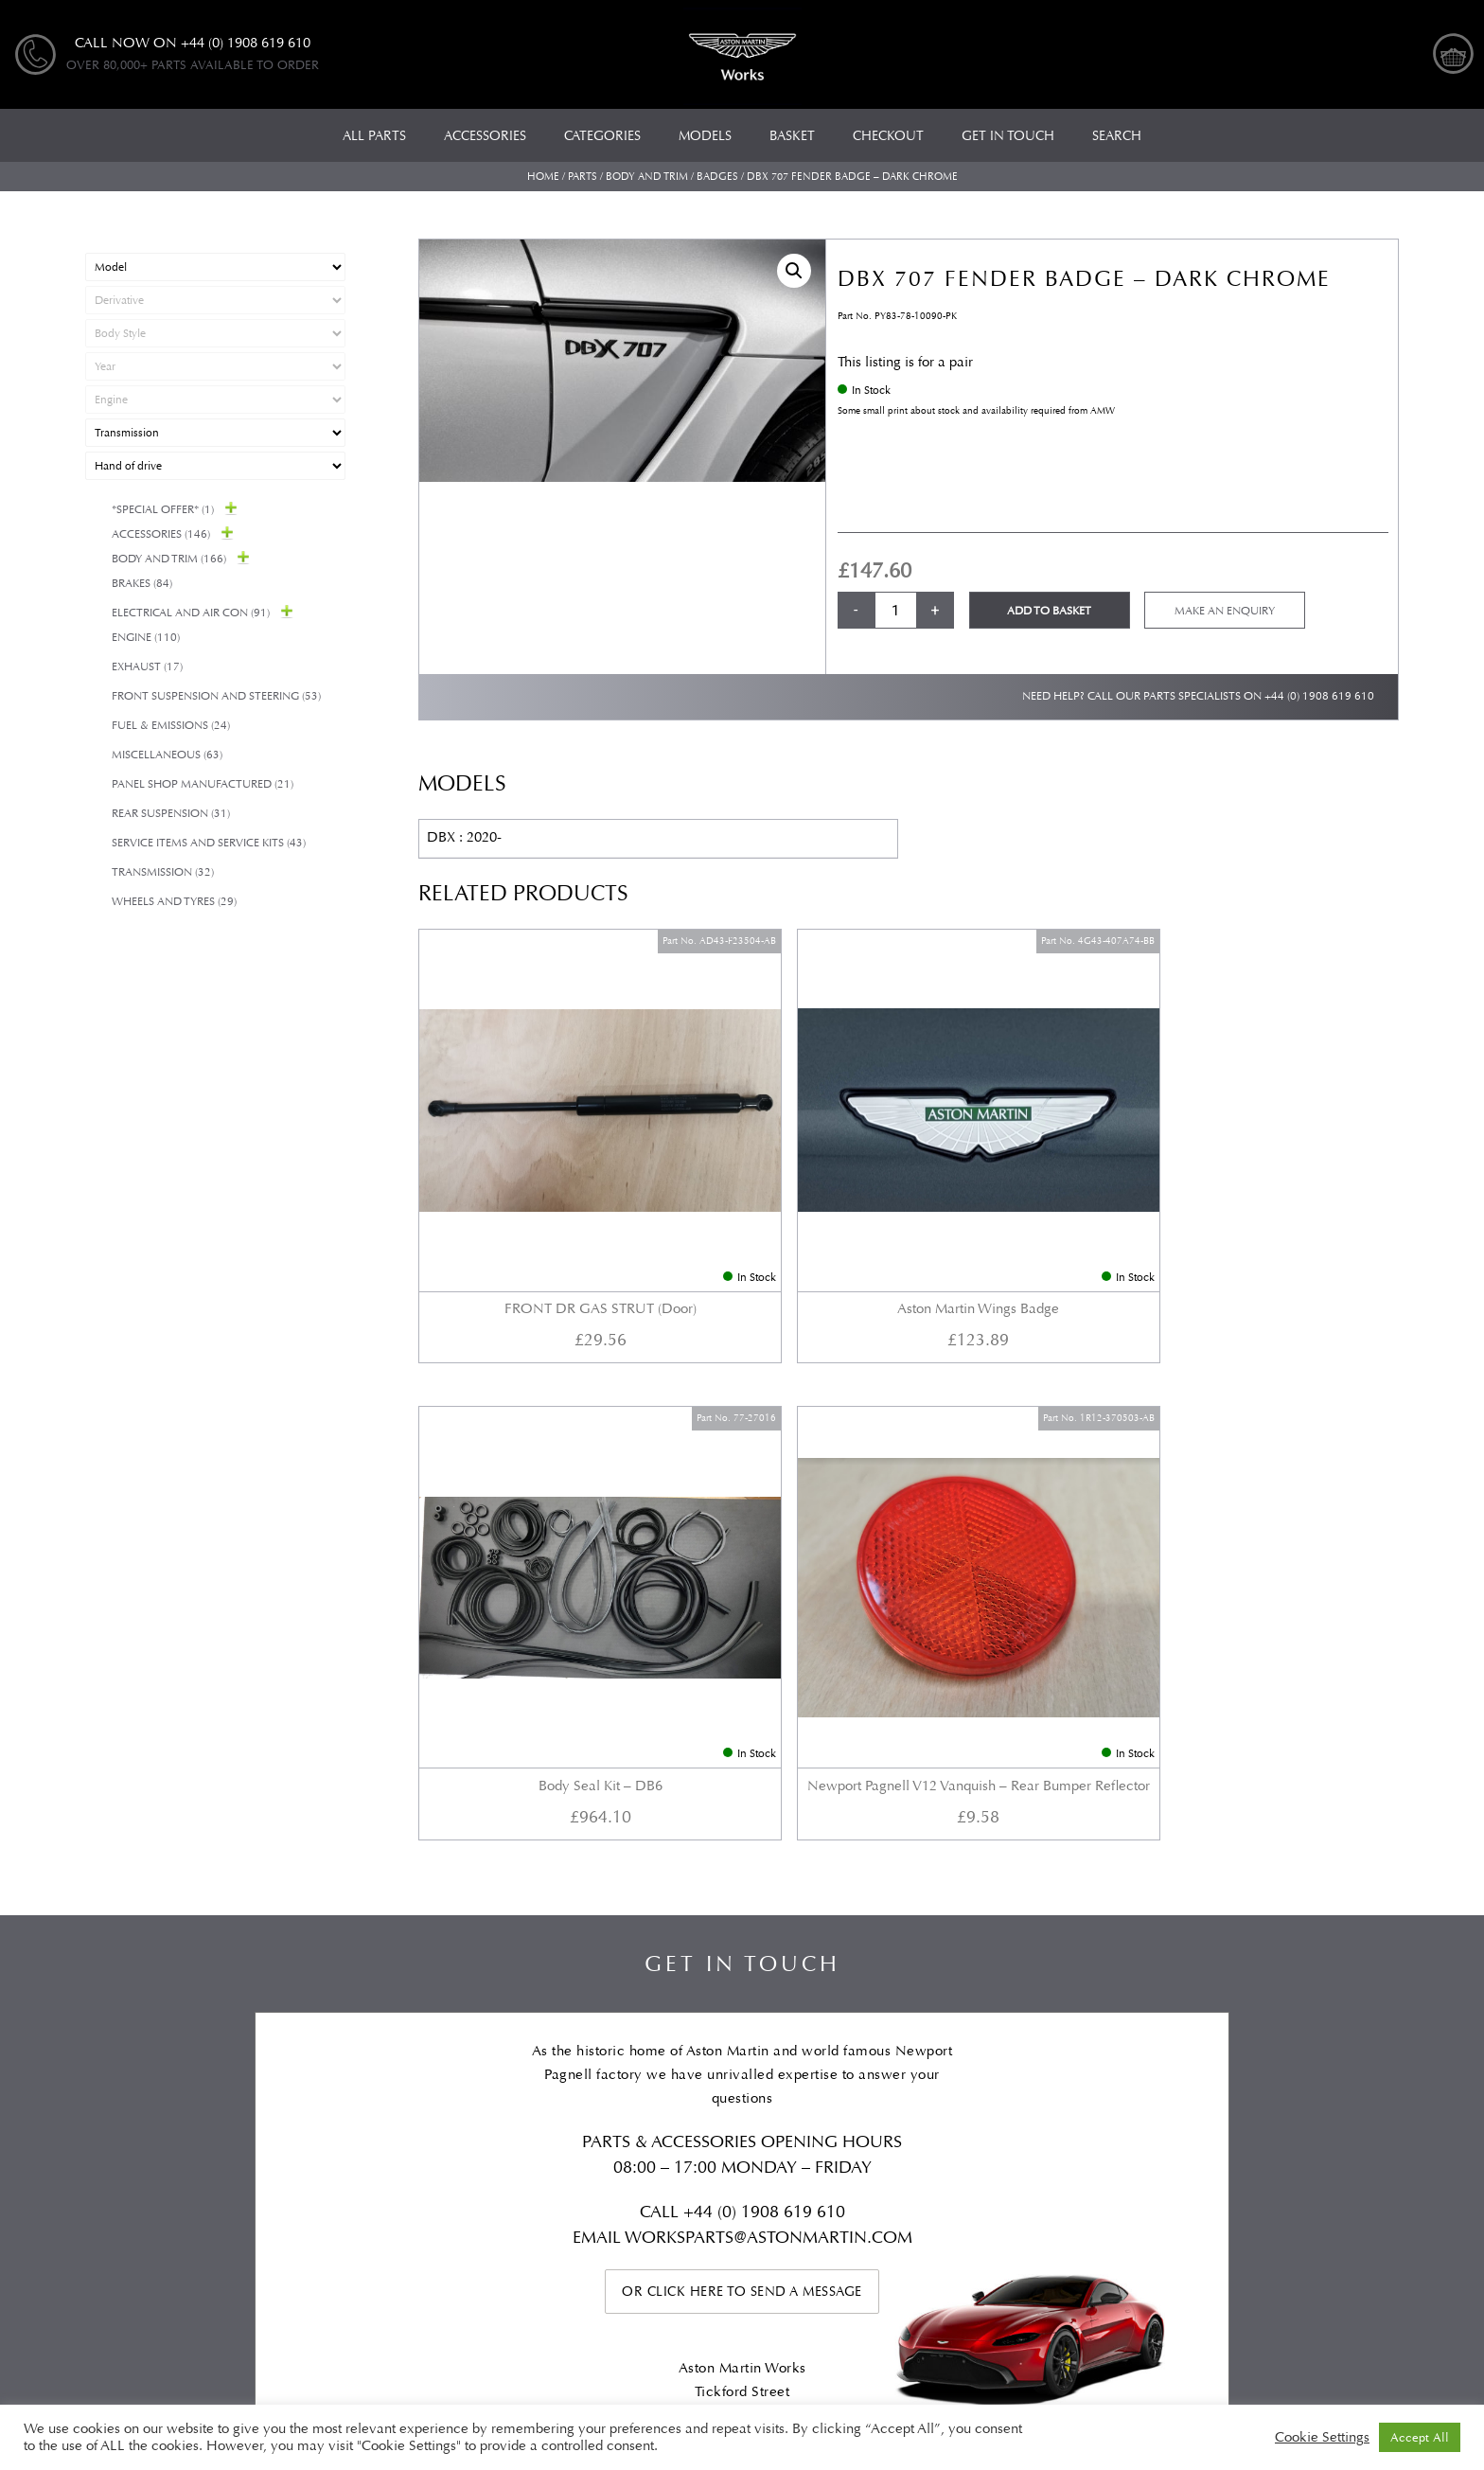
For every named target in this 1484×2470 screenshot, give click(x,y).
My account (1361, 2100)
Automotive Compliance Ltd (677, 2330)
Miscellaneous (167, 755)
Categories (224, 2100)
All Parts (112, 2100)
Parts (582, 176)
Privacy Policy (1021, 2100)
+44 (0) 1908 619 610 (1319, 696)
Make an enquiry (1225, 611)
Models (333, 2100)
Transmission (163, 872)
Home (543, 176)
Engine (146, 638)
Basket (1136, 2100)
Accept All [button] (1419, 2437)
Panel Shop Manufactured (202, 784)
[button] (794, 271)
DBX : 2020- (464, 837)
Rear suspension (171, 814)
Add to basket (1049, 611)
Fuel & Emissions (171, 726)
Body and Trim (647, 176)
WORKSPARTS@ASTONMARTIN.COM (768, 1635)
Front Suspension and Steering (216, 696)
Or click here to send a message (742, 1689)
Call (661, 1610)
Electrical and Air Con (191, 613)
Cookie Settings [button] (1322, 2437)
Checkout (1240, 2100)
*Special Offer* (163, 510)
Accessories (161, 534)
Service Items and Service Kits (209, 843)
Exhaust (147, 667)
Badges (717, 176)
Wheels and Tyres (174, 902)
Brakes (142, 584)
